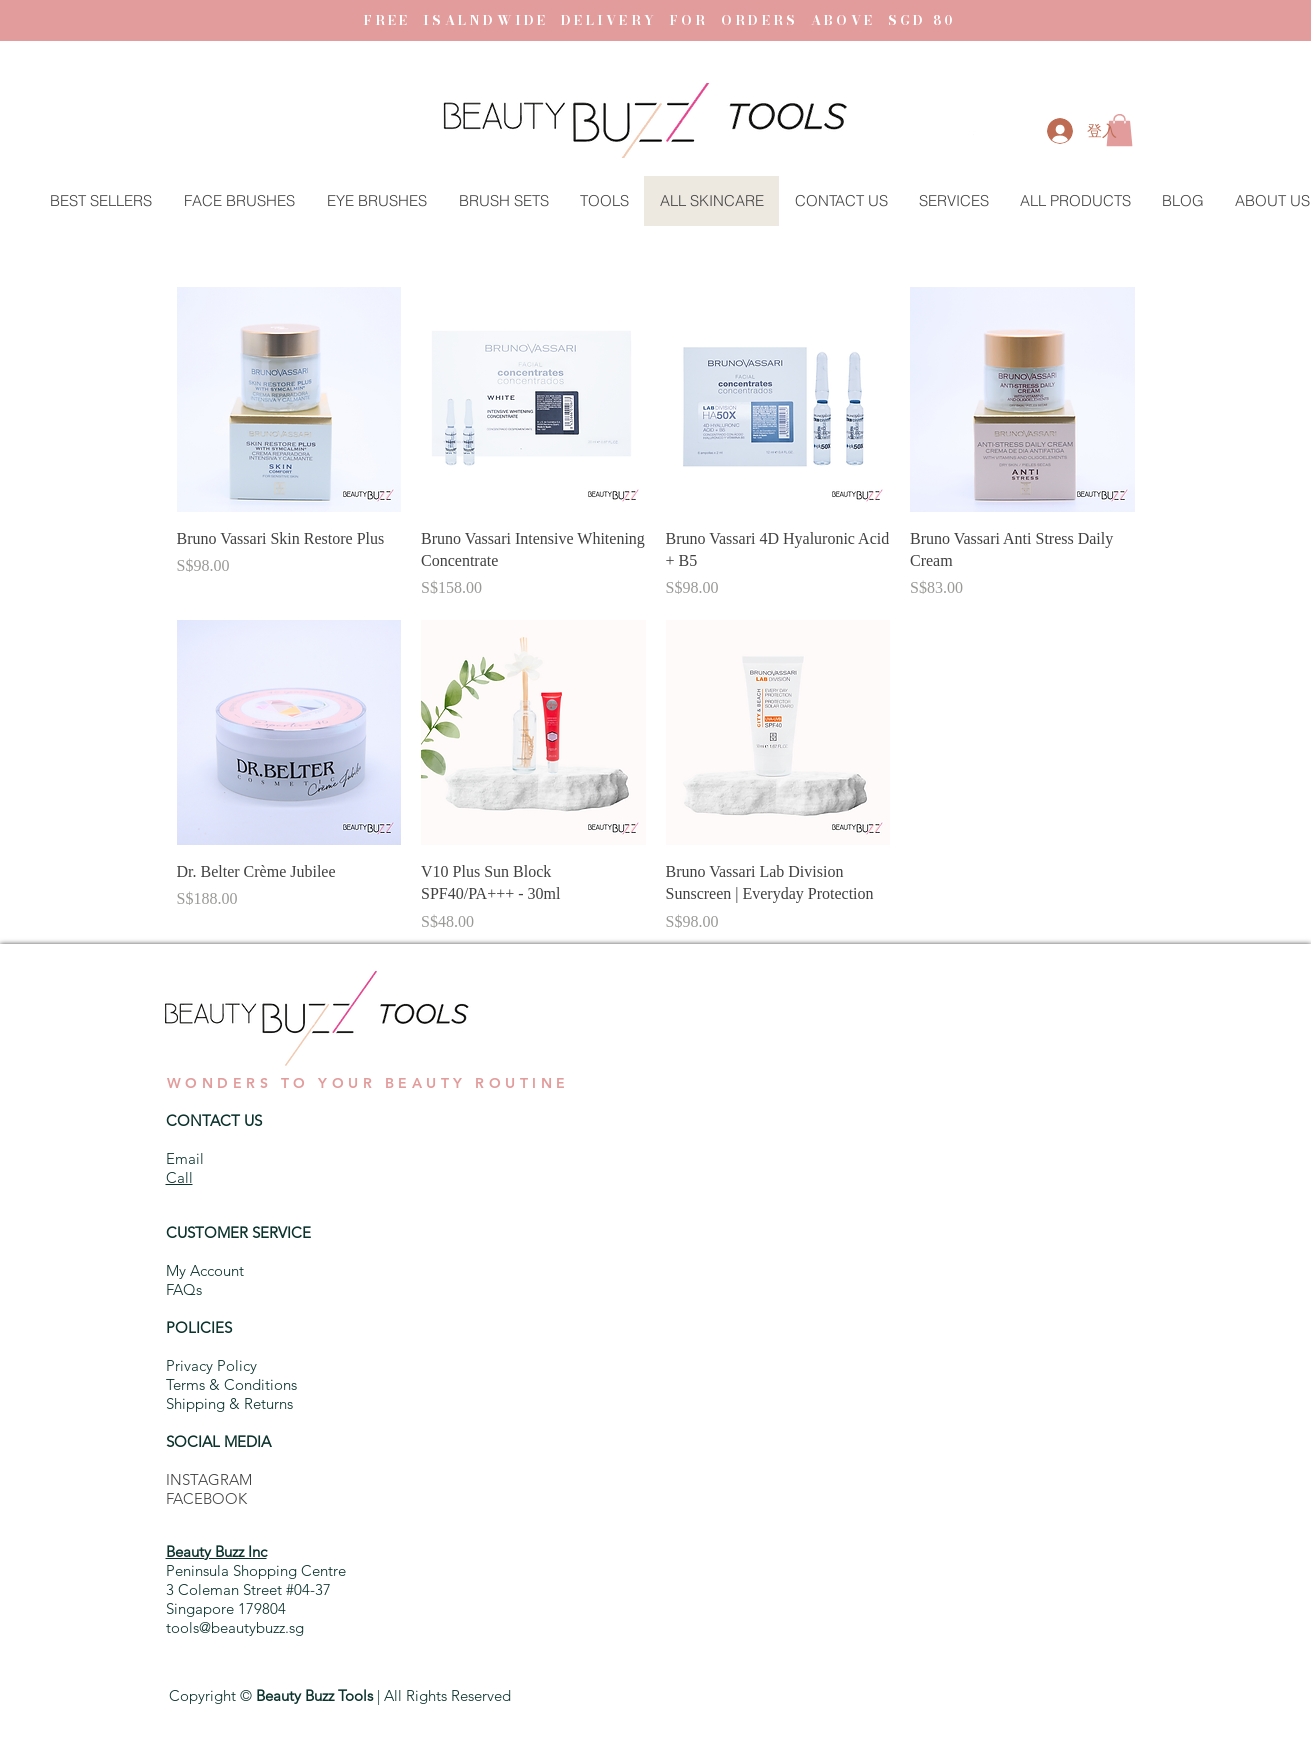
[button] (973, 134)
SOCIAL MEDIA (218, 1441)
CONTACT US (214, 1120)
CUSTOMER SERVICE (238, 1232)
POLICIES (199, 1327)
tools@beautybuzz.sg (235, 1627)
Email (185, 1158)
